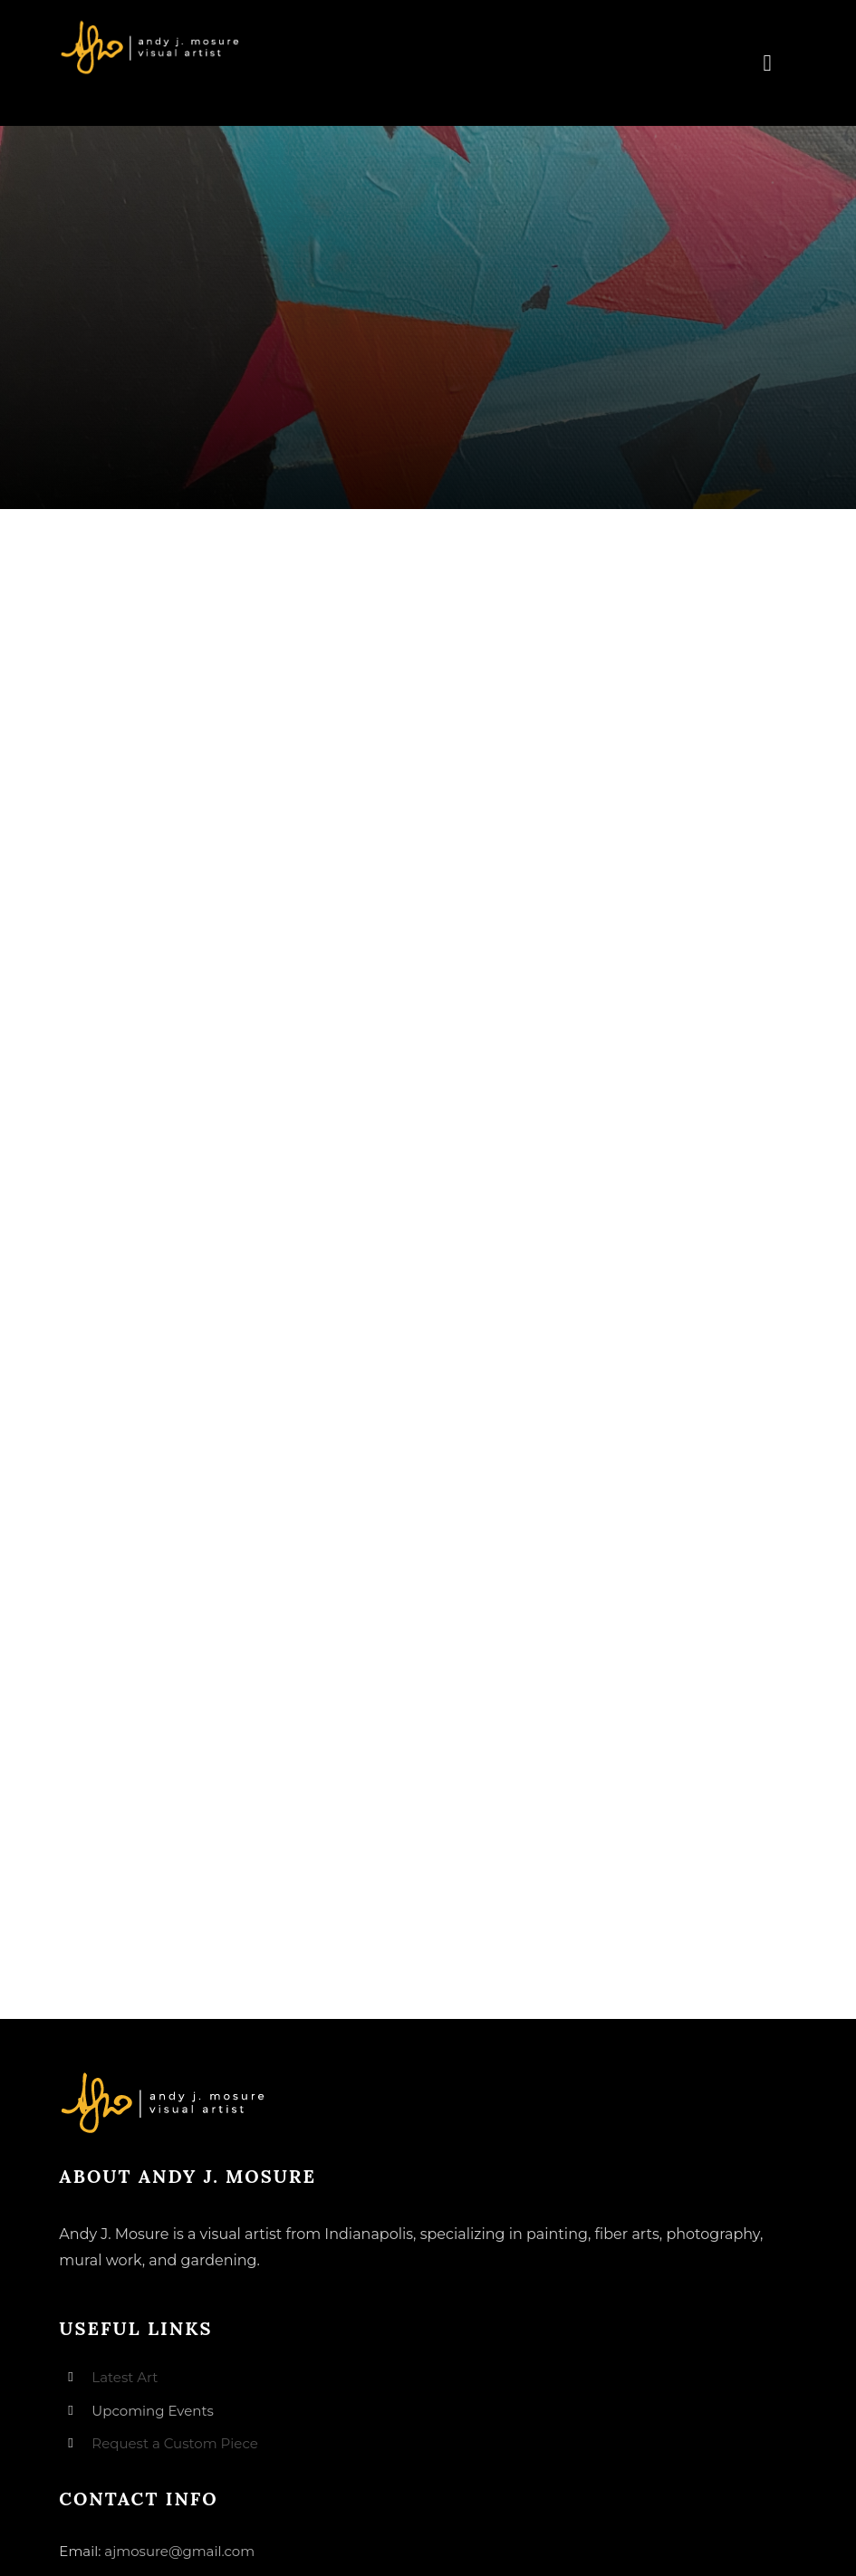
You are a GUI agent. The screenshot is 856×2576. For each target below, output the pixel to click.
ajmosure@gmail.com (179, 2551)
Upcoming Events (152, 2410)
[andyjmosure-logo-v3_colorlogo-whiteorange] (151, 26)
